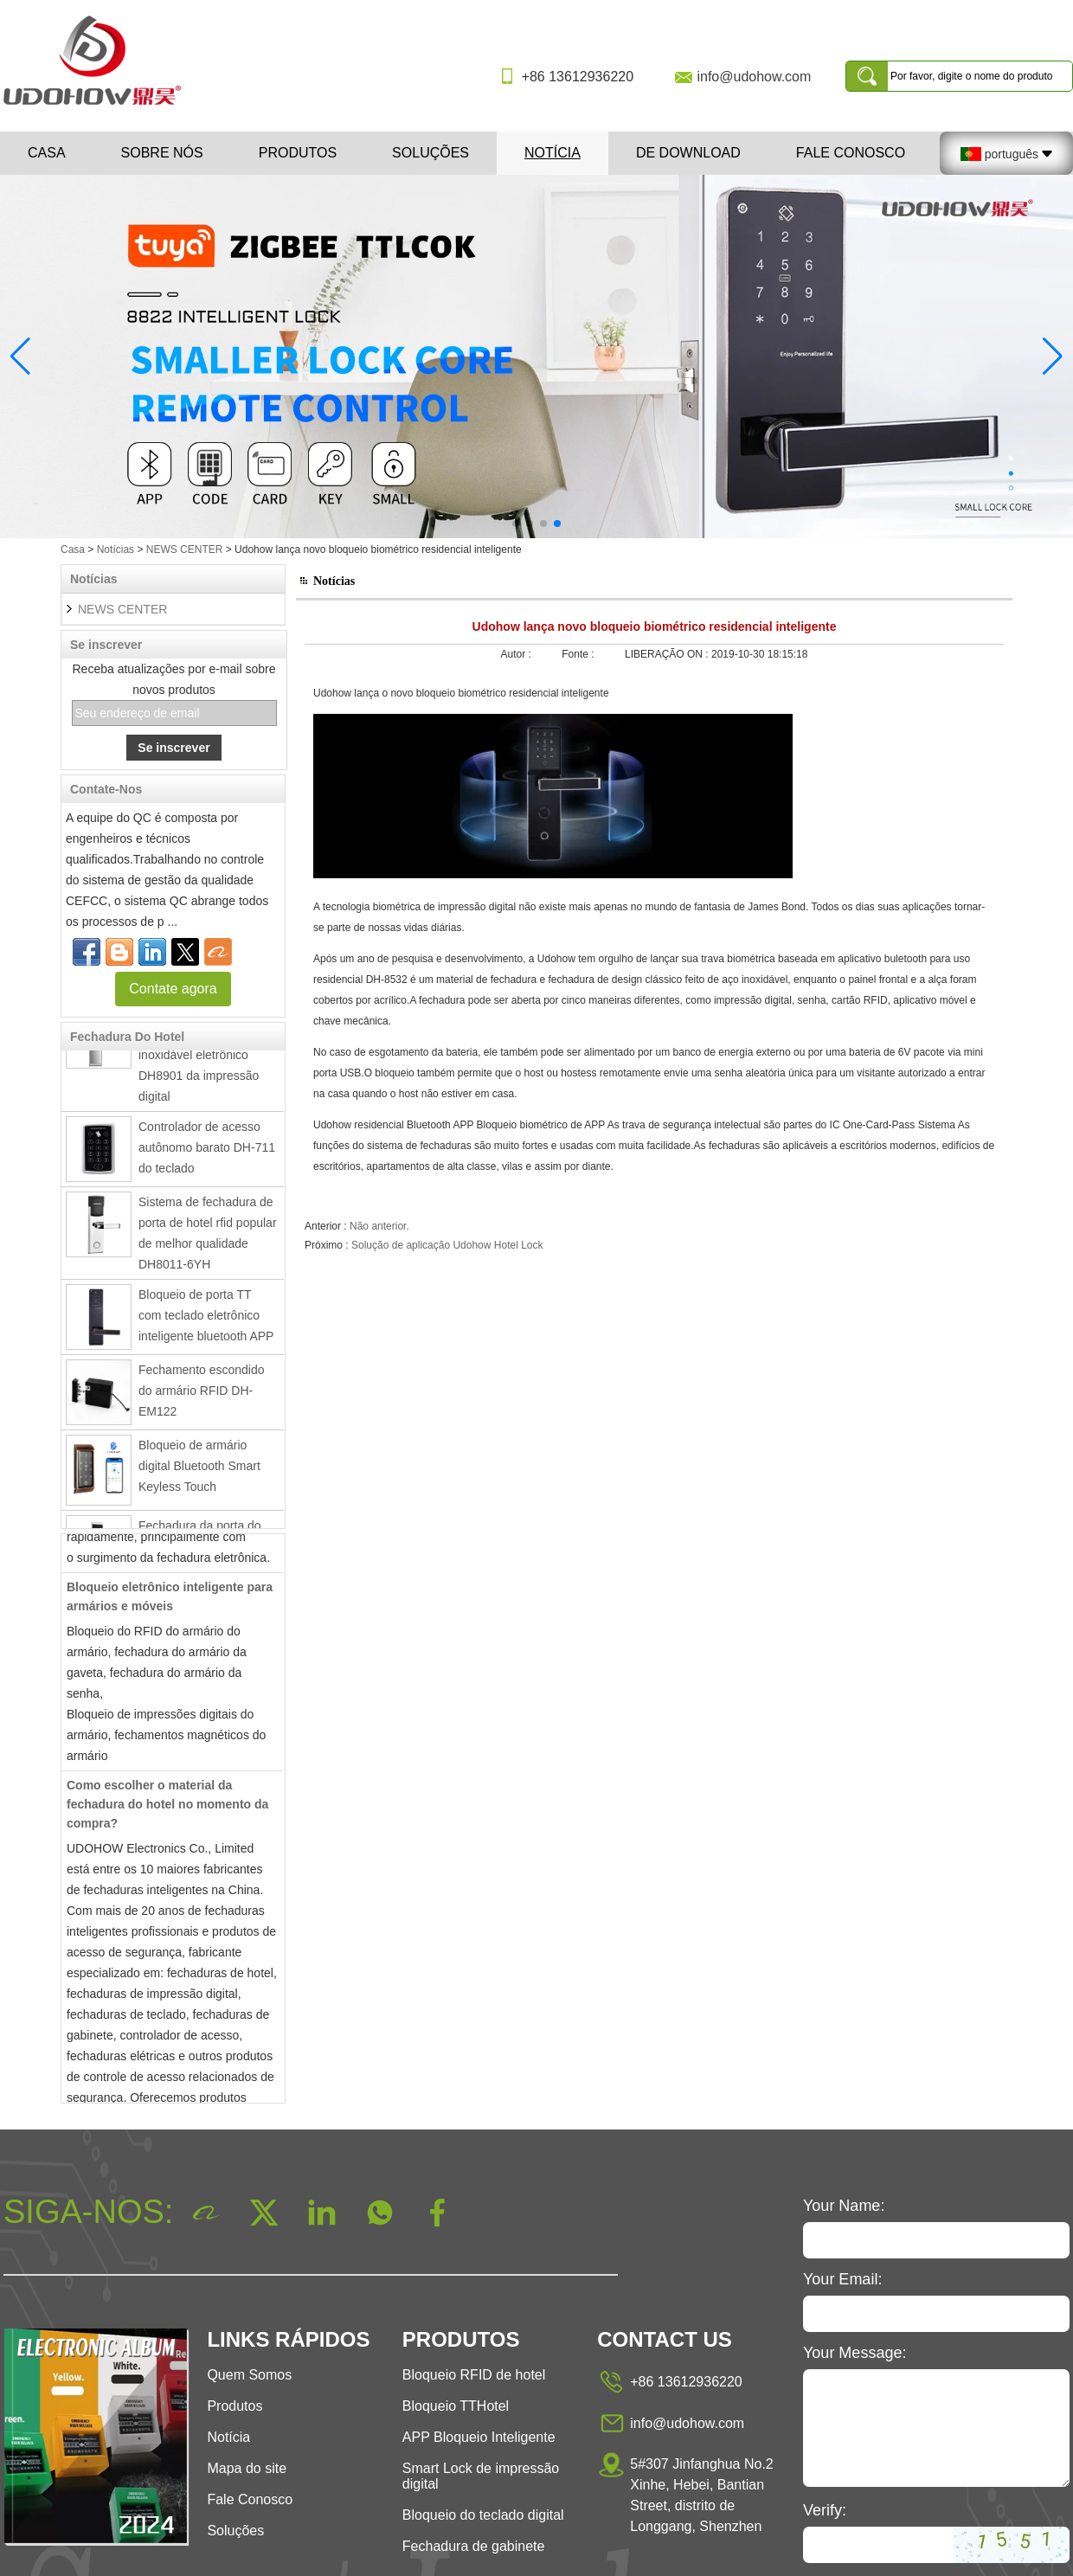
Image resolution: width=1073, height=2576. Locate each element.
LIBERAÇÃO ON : (668, 654)
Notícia (552, 152)
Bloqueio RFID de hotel (473, 2374)
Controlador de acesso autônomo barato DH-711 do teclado (206, 1151)
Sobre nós (162, 152)
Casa (47, 152)
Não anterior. (379, 1226)
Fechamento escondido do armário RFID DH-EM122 (201, 1395)
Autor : (518, 654)
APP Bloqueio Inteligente (479, 2437)
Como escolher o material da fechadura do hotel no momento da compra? (167, 1808)
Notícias (115, 549)
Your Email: (842, 2279)
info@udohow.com (754, 76)
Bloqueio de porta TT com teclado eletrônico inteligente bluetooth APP (205, 1319)
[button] (515, 523)
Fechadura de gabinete (473, 2546)
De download (688, 152)
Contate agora (172, 988)
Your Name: (843, 2205)
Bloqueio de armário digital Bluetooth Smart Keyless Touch (199, 1470)
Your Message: (854, 2352)
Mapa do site (246, 2468)
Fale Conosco (850, 152)
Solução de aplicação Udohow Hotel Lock (447, 1245)
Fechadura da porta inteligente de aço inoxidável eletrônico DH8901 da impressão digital (198, 1059)
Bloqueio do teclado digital (483, 2515)
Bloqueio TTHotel (455, 2406)
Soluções (430, 152)
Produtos (298, 152)
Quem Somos (249, 2374)
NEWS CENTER (184, 549)
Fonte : (579, 654)
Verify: (824, 2510)
